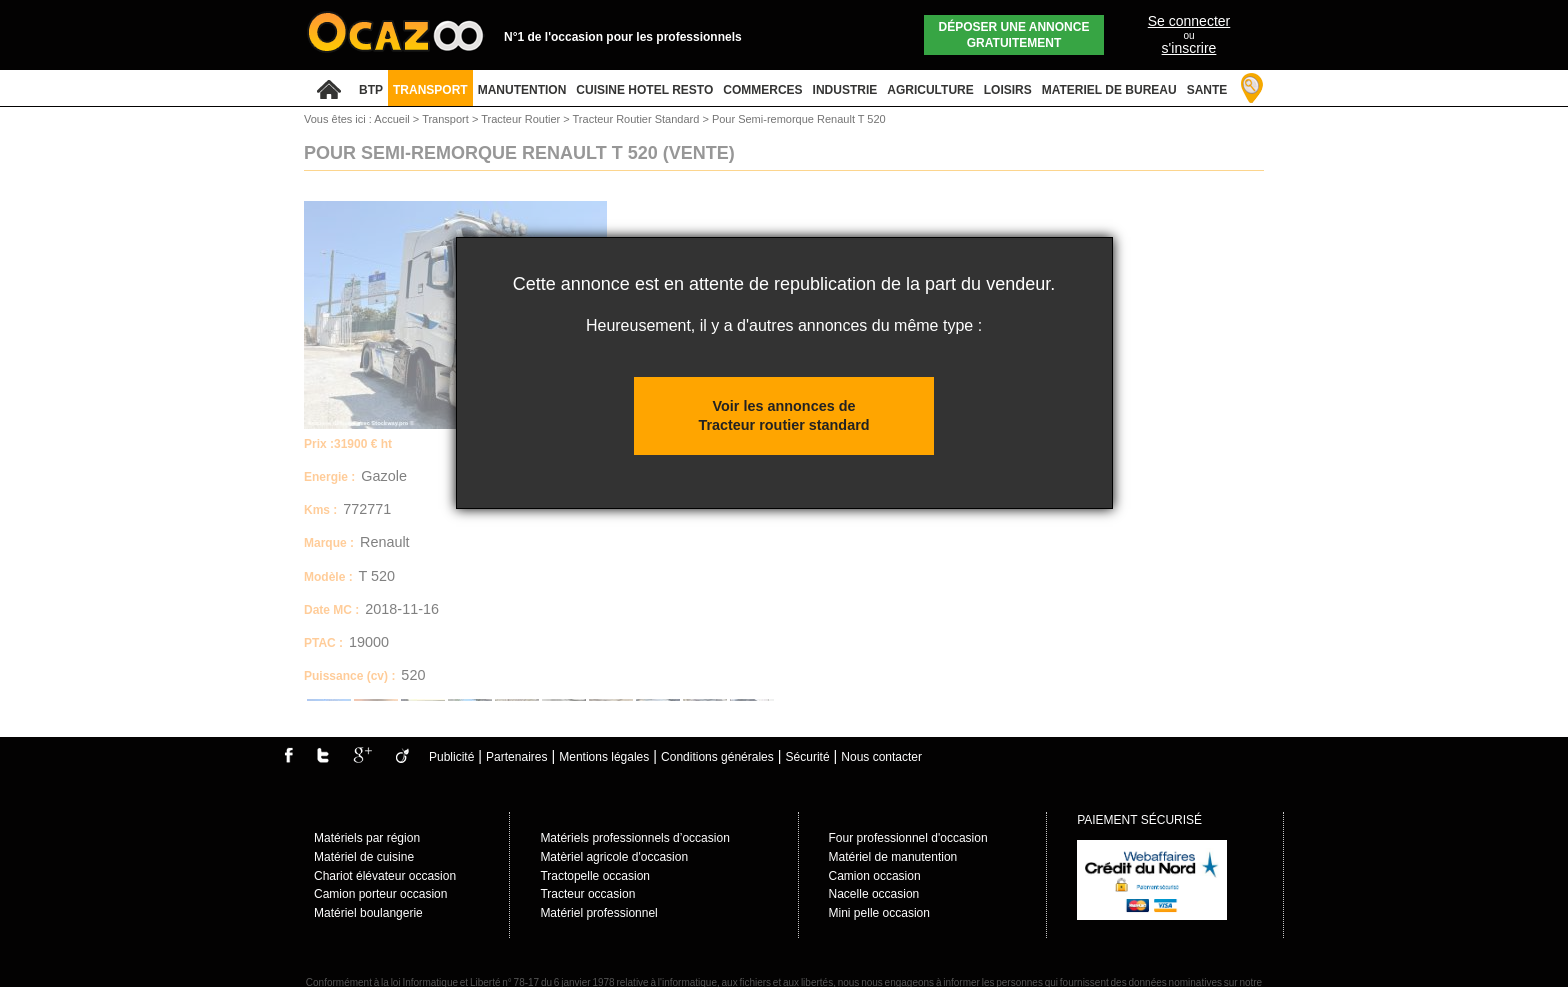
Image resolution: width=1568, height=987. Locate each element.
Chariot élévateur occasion (385, 876)
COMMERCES (762, 90)
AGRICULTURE (930, 90)
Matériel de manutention (893, 857)
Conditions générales (717, 757)
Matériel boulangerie (368, 913)
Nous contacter (881, 757)
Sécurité (808, 757)
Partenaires (516, 757)
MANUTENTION (522, 90)
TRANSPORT (430, 90)
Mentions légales (604, 757)
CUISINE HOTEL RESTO (644, 90)
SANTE (1207, 90)
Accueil (391, 119)
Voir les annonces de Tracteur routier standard (783, 415)
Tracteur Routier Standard (638, 119)
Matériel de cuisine (364, 857)
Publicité (451, 757)
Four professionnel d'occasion (908, 838)
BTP (371, 90)
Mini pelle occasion (879, 913)
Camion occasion (875, 876)
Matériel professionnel (598, 913)
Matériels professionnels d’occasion (634, 838)
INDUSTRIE (845, 90)
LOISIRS (1008, 90)
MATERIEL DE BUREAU (1109, 90)
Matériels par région (367, 838)
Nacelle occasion (874, 894)
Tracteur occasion (587, 894)
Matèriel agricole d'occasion (614, 857)
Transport (447, 119)
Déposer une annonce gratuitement (1014, 35)
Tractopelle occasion (595, 876)
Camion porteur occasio (377, 894)
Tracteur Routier (522, 119)
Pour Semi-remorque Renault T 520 (799, 119)
